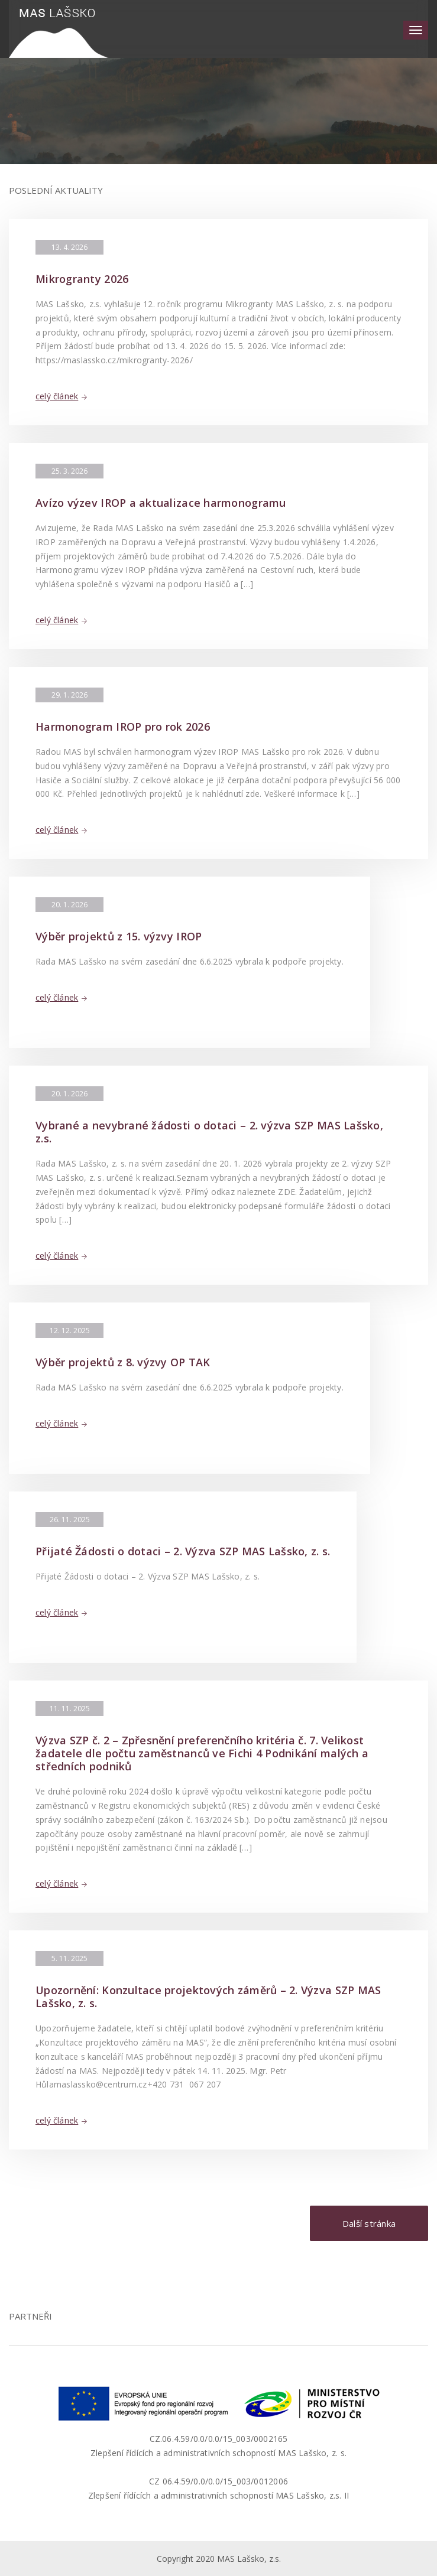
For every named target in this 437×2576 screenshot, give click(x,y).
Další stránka (369, 2223)
